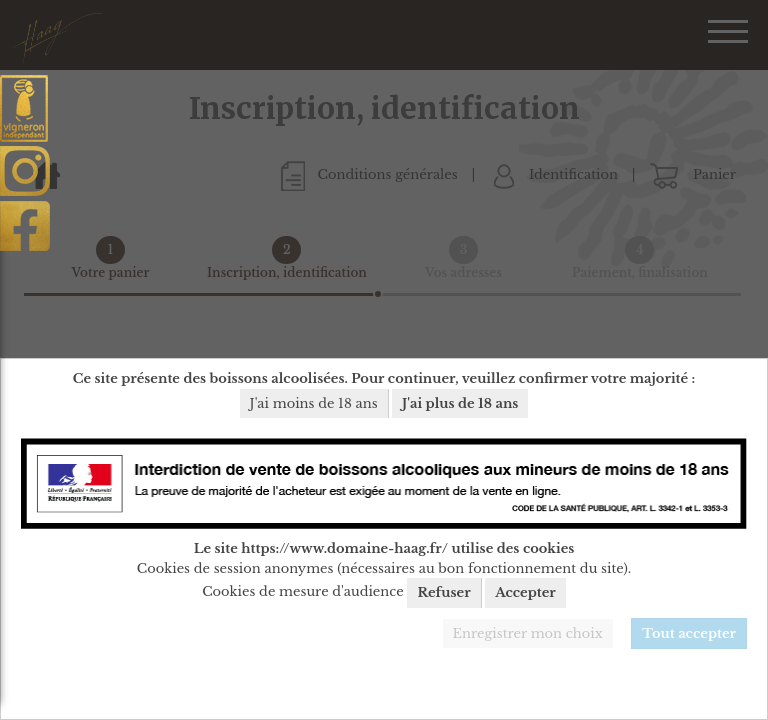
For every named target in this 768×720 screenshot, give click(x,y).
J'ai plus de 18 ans (460, 403)
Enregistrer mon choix (528, 633)
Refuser (443, 592)
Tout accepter (689, 633)
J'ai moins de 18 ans (314, 403)
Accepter (525, 592)
